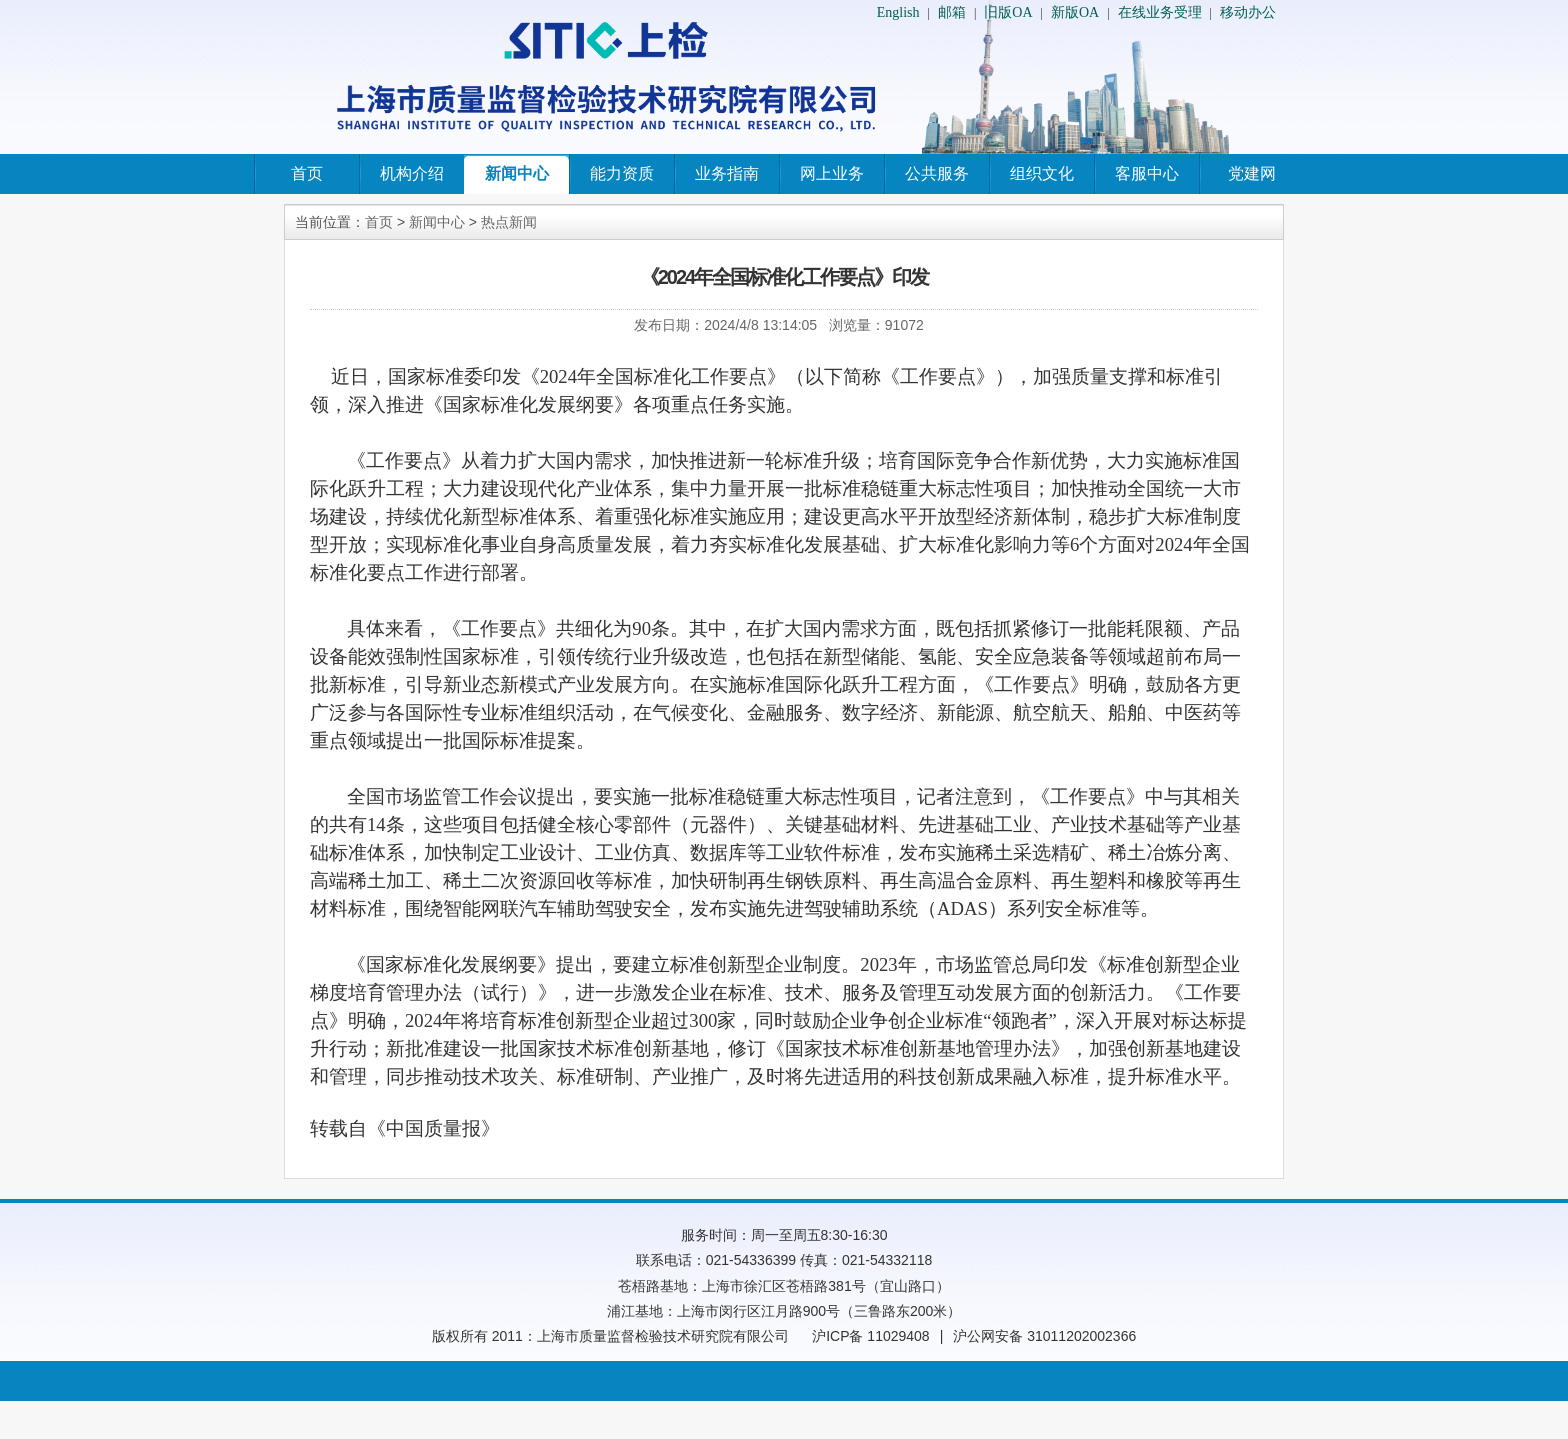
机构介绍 (412, 173)
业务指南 (727, 173)
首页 (307, 173)
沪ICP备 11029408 (871, 1336)
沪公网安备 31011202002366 (1044, 1336)
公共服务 (937, 173)
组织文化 (1042, 173)
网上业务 (832, 173)
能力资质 (622, 173)
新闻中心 (517, 173)
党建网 (1252, 173)
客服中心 (1147, 173)
